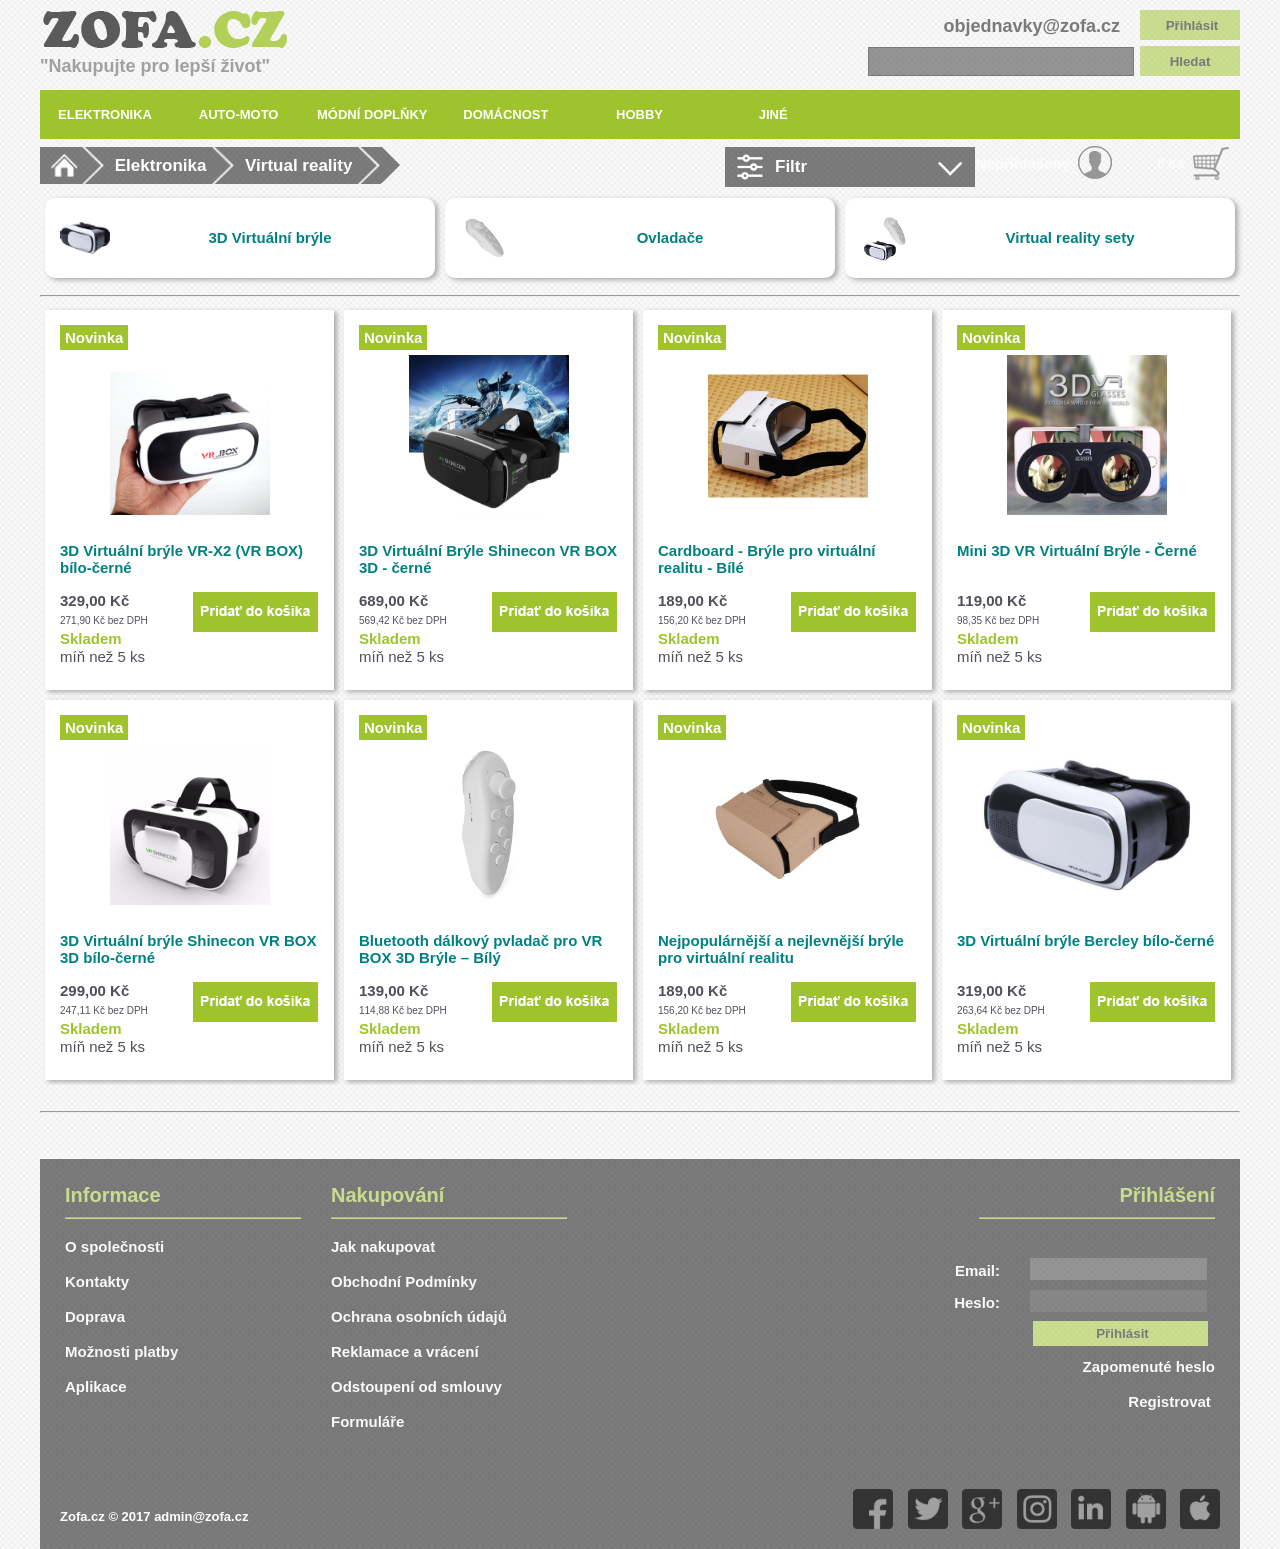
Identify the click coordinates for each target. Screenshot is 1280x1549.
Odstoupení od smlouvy (416, 1386)
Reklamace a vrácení (405, 1351)
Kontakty (97, 1281)
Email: (977, 1270)
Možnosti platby (121, 1351)
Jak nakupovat (383, 1246)
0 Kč (1171, 163)
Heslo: (977, 1302)
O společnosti (114, 1246)
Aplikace (96, 1386)
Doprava (95, 1316)
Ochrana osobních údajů (419, 1316)
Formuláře (367, 1421)
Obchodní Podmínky (404, 1281)
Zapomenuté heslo (1148, 1366)
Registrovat (1171, 1401)
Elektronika (161, 165)
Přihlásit (1192, 25)
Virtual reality (298, 165)
